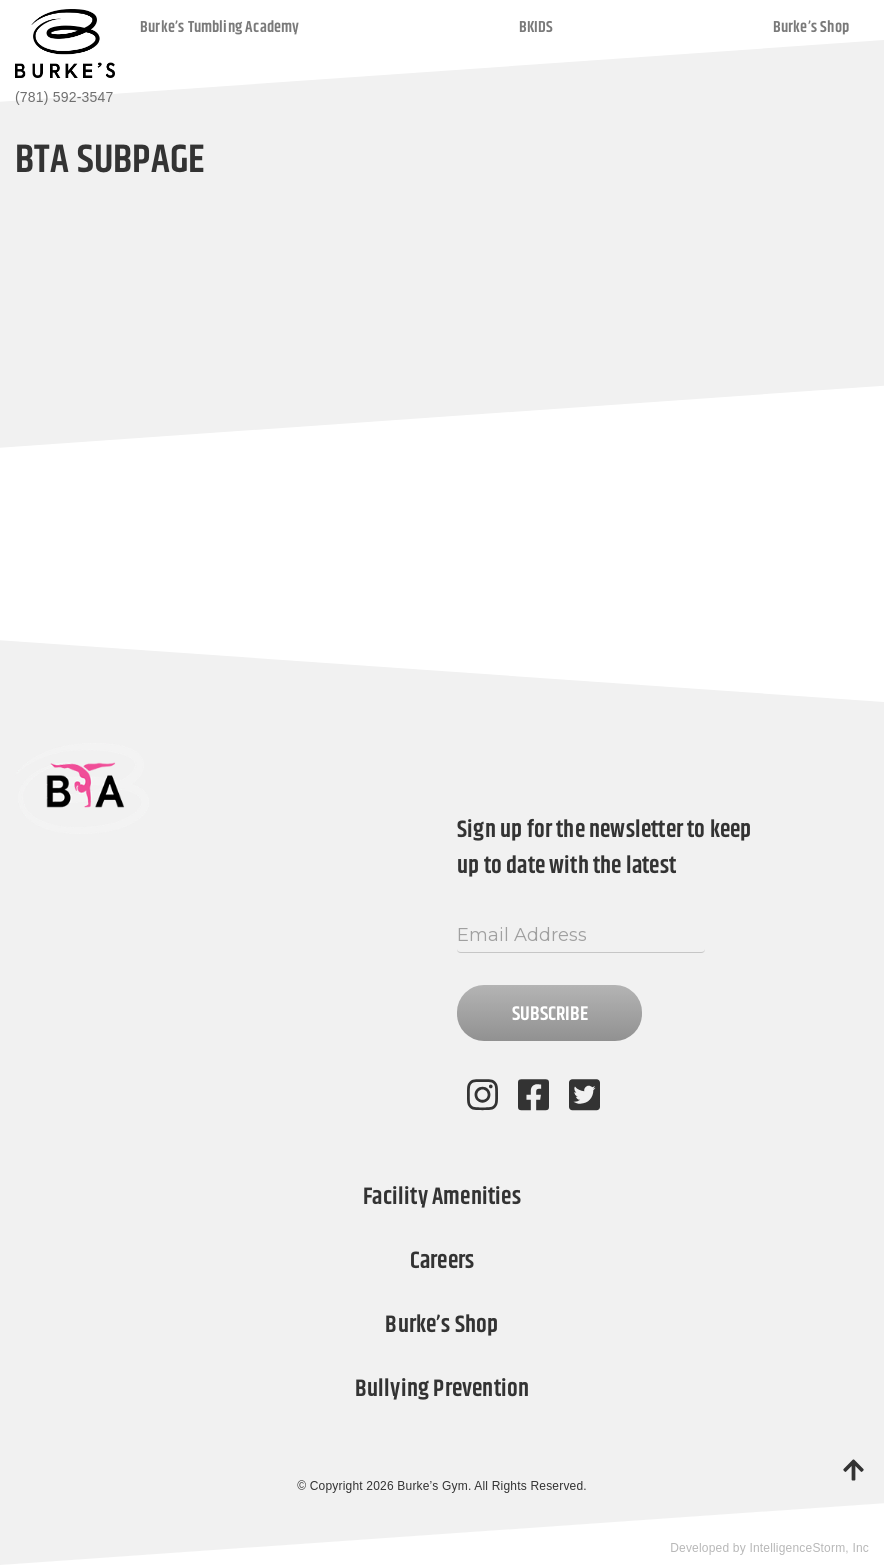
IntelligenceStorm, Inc (809, 1548)
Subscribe (550, 1014)
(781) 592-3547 (64, 97)
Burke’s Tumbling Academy (220, 27)
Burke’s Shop (811, 27)
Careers (442, 1261)
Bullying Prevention (442, 1389)
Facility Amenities (441, 1197)
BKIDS (536, 27)
